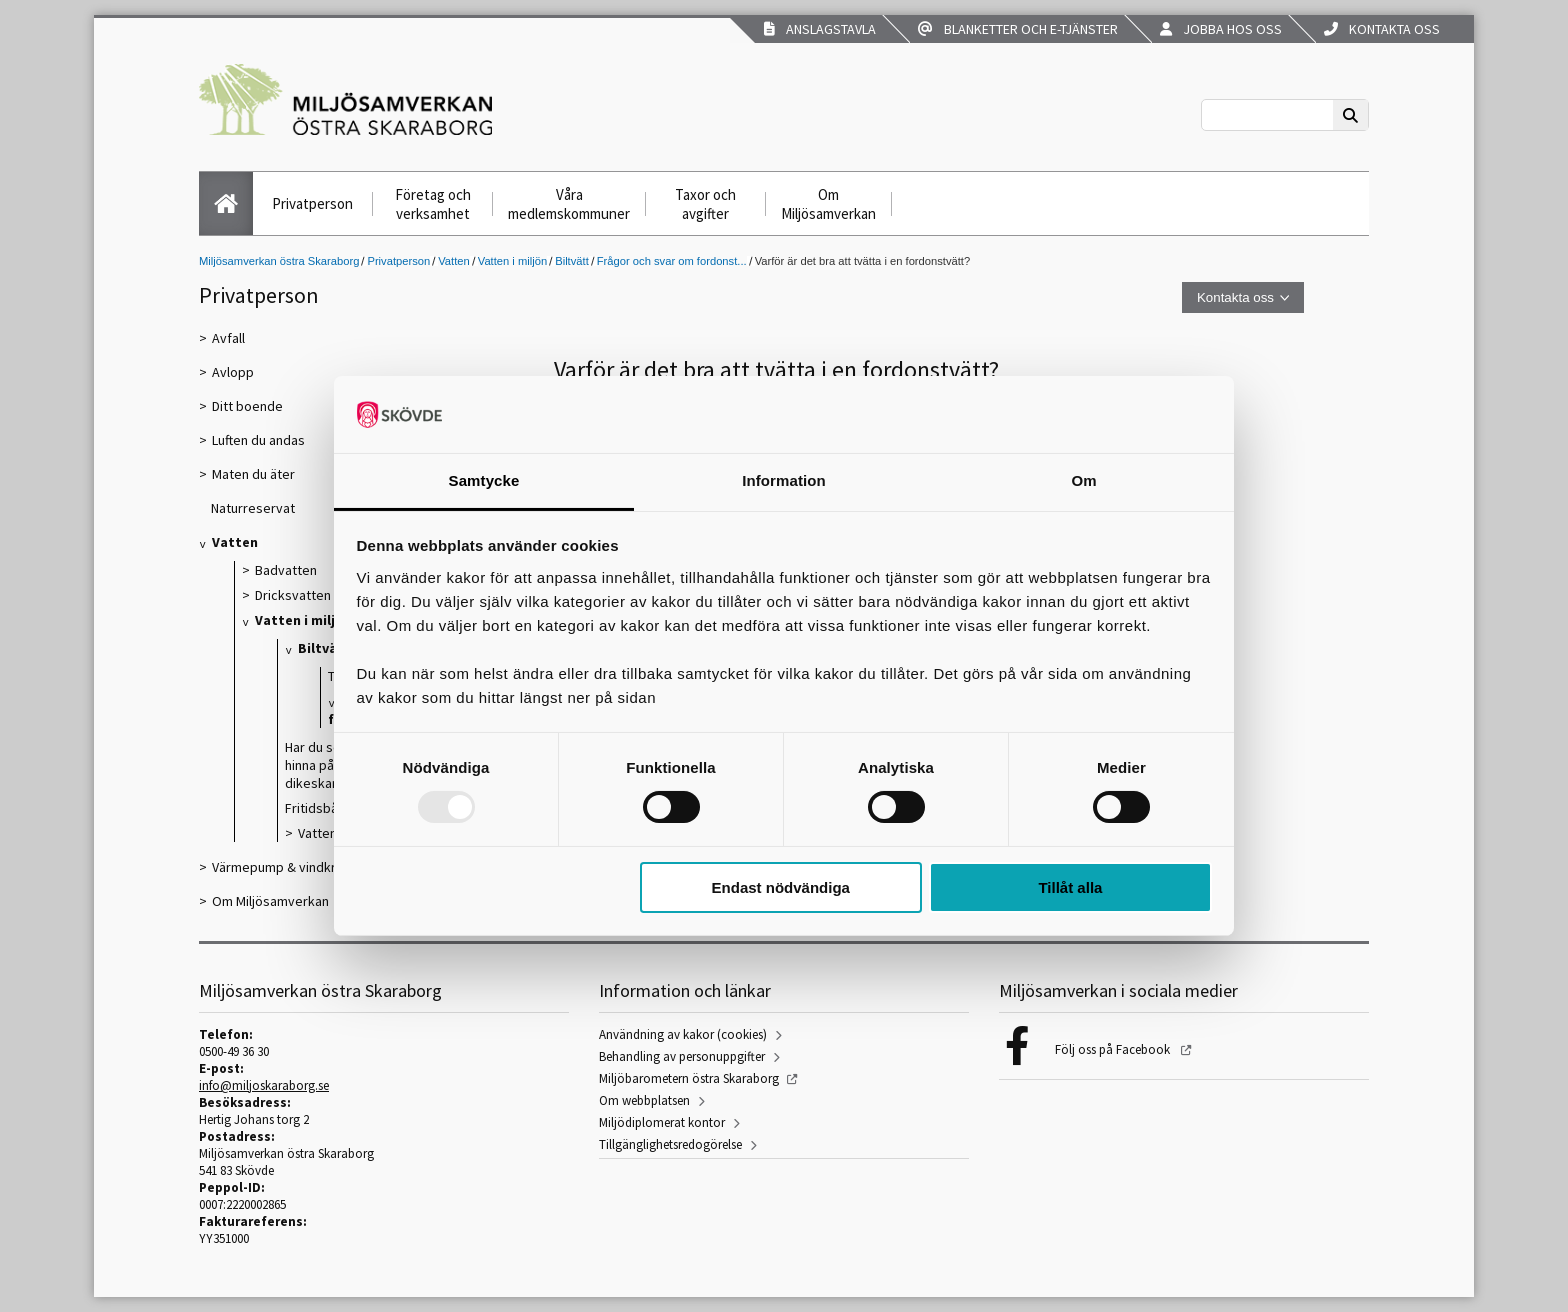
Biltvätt (572, 261)
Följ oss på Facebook (1114, 1049)
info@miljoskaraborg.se (264, 1085)
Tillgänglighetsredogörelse (670, 1144)
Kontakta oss (1382, 29)
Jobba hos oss (1221, 29)
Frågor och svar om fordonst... (672, 261)
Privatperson (312, 203)
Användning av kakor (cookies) (683, 1034)
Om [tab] (1083, 480)
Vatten (454, 261)
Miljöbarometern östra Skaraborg (689, 1078)
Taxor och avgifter (705, 204)
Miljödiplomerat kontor (662, 1122)
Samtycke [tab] (484, 480)
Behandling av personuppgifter (682, 1056)
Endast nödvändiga (781, 887)
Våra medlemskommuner (569, 204)
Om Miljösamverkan (828, 204)
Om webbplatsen (644, 1100)
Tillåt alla (1070, 887)
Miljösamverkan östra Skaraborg (279, 261)
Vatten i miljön (512, 261)
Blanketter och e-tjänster (1018, 29)
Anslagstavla (820, 29)
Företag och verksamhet (433, 204)
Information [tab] (784, 480)
